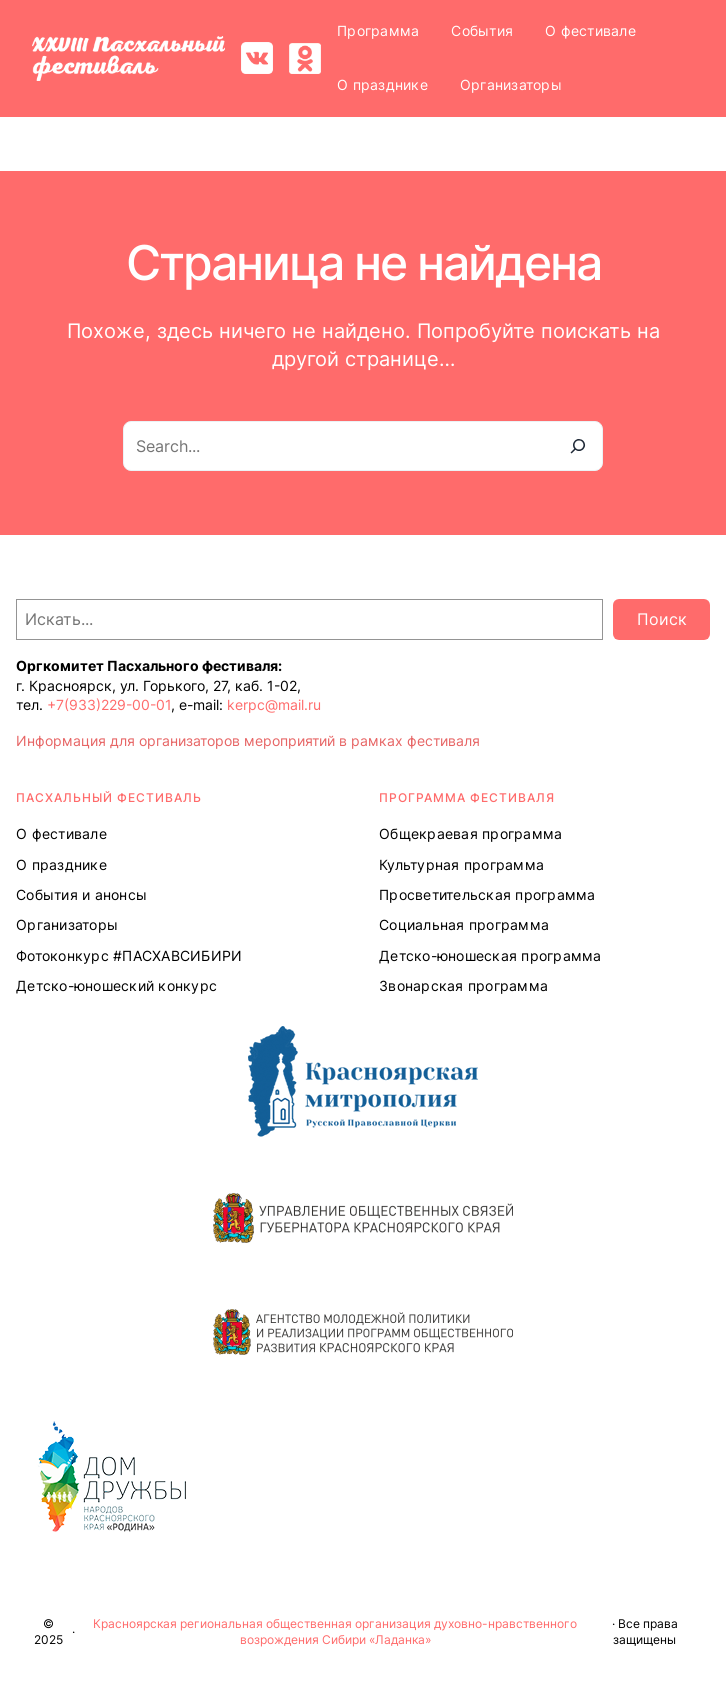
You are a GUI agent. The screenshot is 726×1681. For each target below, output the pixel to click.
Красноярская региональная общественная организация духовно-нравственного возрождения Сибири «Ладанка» (335, 1632)
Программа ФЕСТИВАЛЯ (467, 797)
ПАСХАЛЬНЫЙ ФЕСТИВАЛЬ (109, 797)
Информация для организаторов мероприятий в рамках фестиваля (248, 740)
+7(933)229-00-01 (109, 704)
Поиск (662, 619)
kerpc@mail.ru (274, 704)
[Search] (578, 446)
